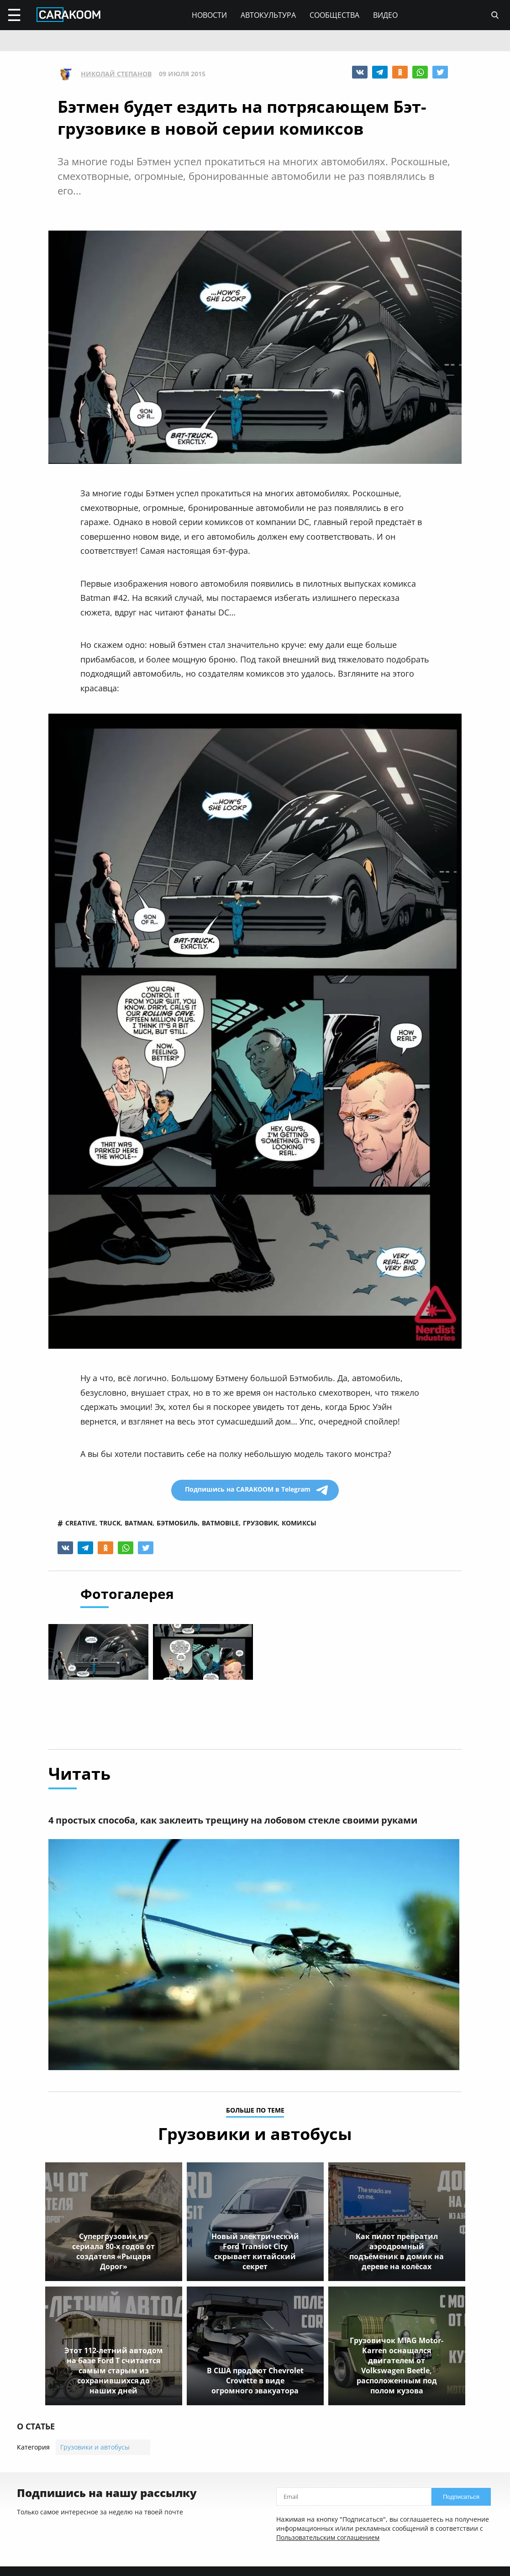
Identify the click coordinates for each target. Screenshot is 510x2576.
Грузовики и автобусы (95, 2447)
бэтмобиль (177, 1523)
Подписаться (461, 2497)
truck (110, 1523)
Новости (209, 15)
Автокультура (268, 15)
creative (80, 1523)
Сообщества (334, 15)
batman (138, 1523)
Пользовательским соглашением (327, 2538)
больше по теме (255, 2111)
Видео (385, 15)
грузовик (260, 1523)
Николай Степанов (116, 74)
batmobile (220, 1523)
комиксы (299, 1523)
